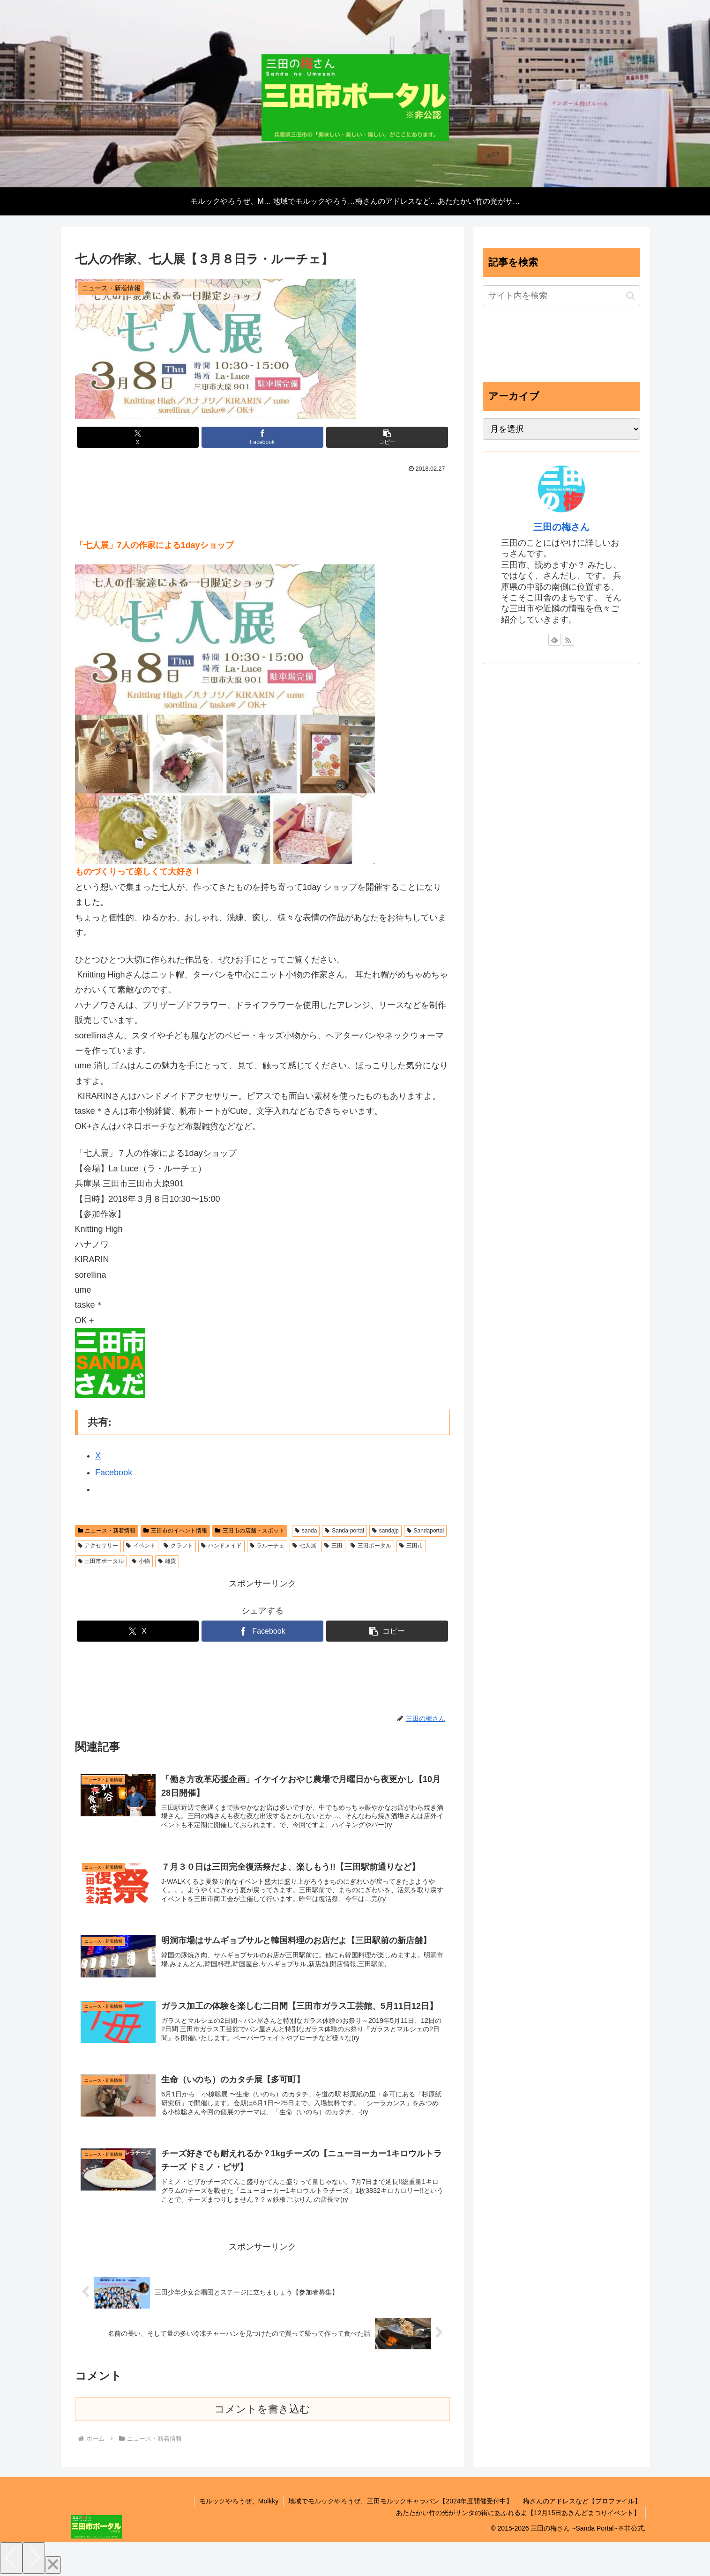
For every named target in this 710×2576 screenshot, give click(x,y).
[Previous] (11, 2558)
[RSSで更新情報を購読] (568, 640)
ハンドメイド (221, 1545)
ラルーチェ (267, 1545)
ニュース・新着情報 (107, 1530)
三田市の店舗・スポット (249, 1530)
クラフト (178, 1545)
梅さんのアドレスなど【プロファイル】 (582, 2501)
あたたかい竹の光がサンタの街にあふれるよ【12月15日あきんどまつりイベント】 (518, 2513)
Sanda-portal (344, 1530)
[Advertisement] (262, 505)
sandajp (385, 1530)
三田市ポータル (101, 1561)
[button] (387, 437)
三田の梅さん (561, 527)
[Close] (53, 2565)
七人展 (304, 1545)
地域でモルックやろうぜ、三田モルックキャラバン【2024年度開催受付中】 (400, 2501)
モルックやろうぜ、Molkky (239, 2501)
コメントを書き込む (262, 2409)
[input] (561, 295)
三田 (333, 1545)
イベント (141, 1545)
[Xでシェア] (138, 437)
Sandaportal (425, 1530)
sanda (306, 1530)
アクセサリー (98, 1545)
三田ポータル (371, 1545)
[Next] (33, 2558)
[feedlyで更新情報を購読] (554, 640)
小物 (141, 1561)
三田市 (411, 1545)
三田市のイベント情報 (175, 1530)
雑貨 (167, 1561)
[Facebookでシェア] (262, 437)
